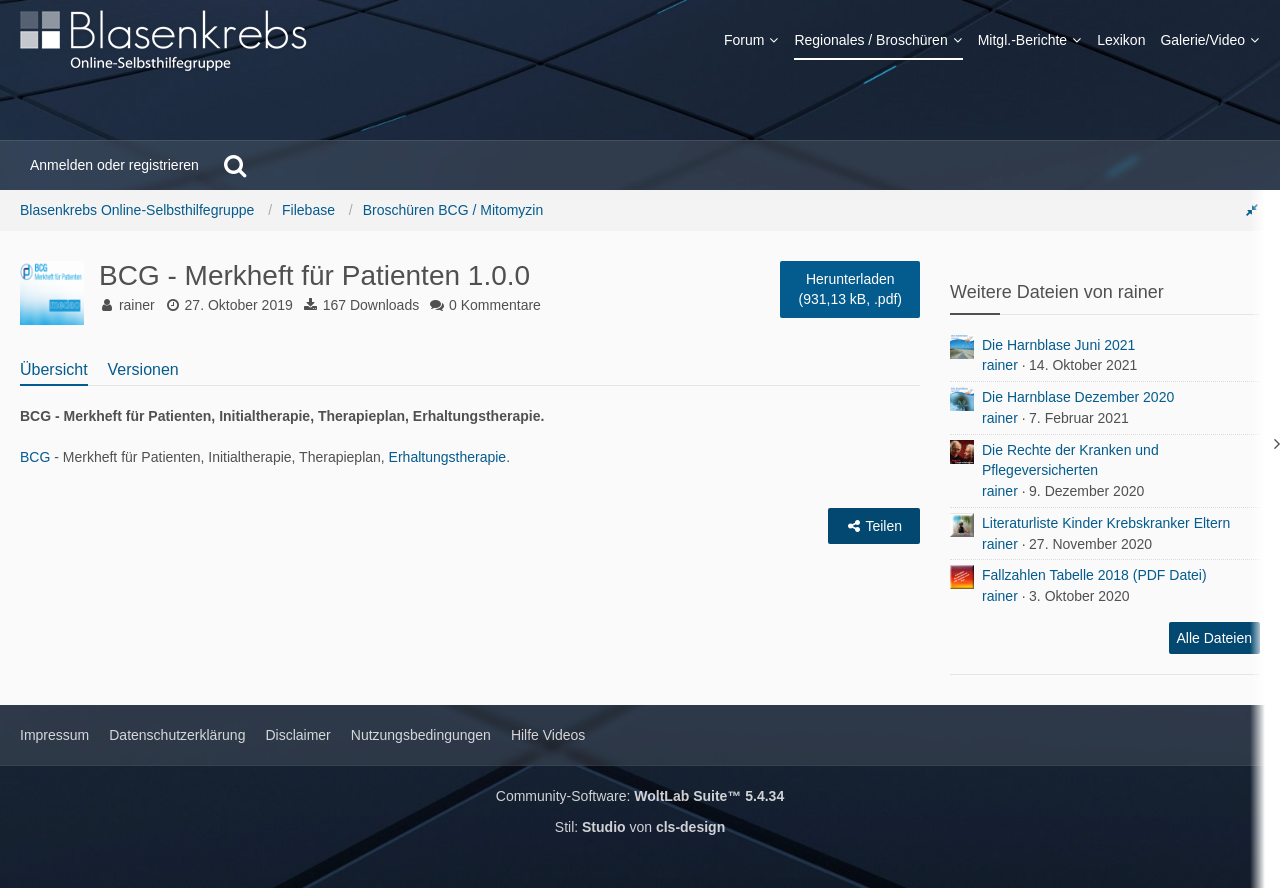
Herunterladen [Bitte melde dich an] (850, 289)
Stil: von (640, 827)
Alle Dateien (1215, 638)
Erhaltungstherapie (448, 457)
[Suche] (235, 165)
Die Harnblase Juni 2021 (1058, 345)
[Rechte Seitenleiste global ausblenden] (1252, 210)
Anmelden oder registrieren (114, 165)
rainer (1000, 365)
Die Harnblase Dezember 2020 (1078, 397)
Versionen (143, 369)
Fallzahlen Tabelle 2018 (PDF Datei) (1094, 575)
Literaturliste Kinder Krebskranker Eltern (1106, 523)
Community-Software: (640, 796)
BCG (35, 457)
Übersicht (54, 369)
